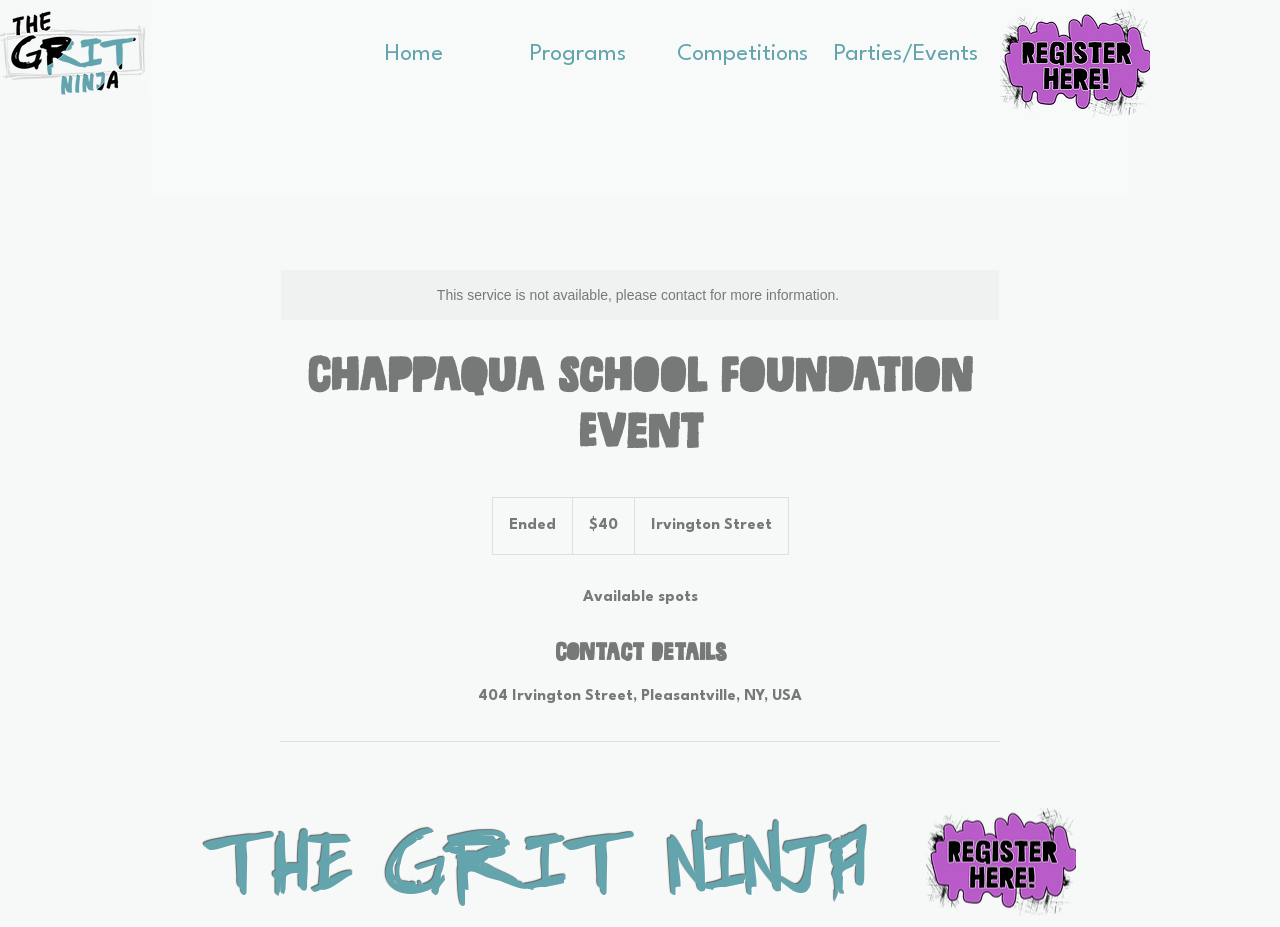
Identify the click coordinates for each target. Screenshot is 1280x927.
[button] (578, 48)
